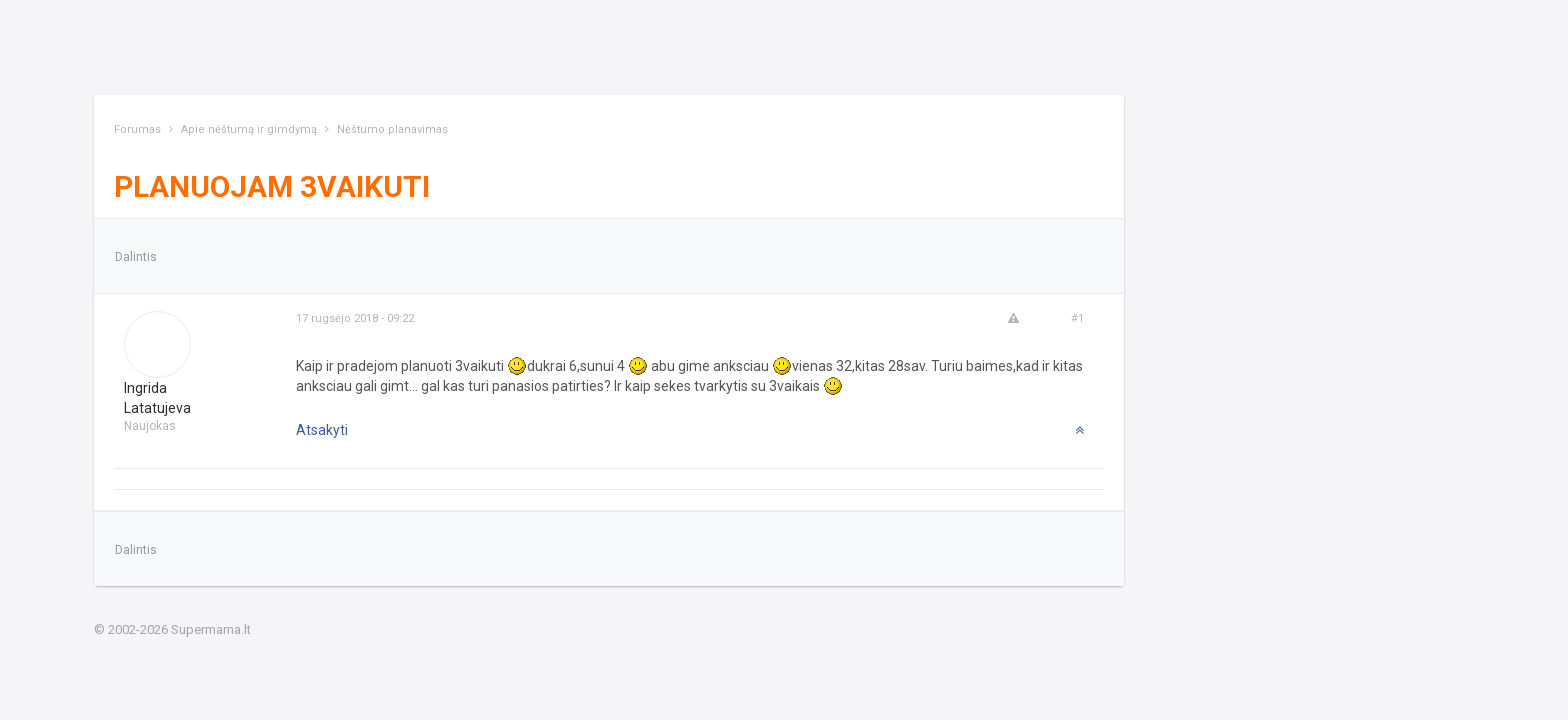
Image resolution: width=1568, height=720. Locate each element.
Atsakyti (322, 430)
